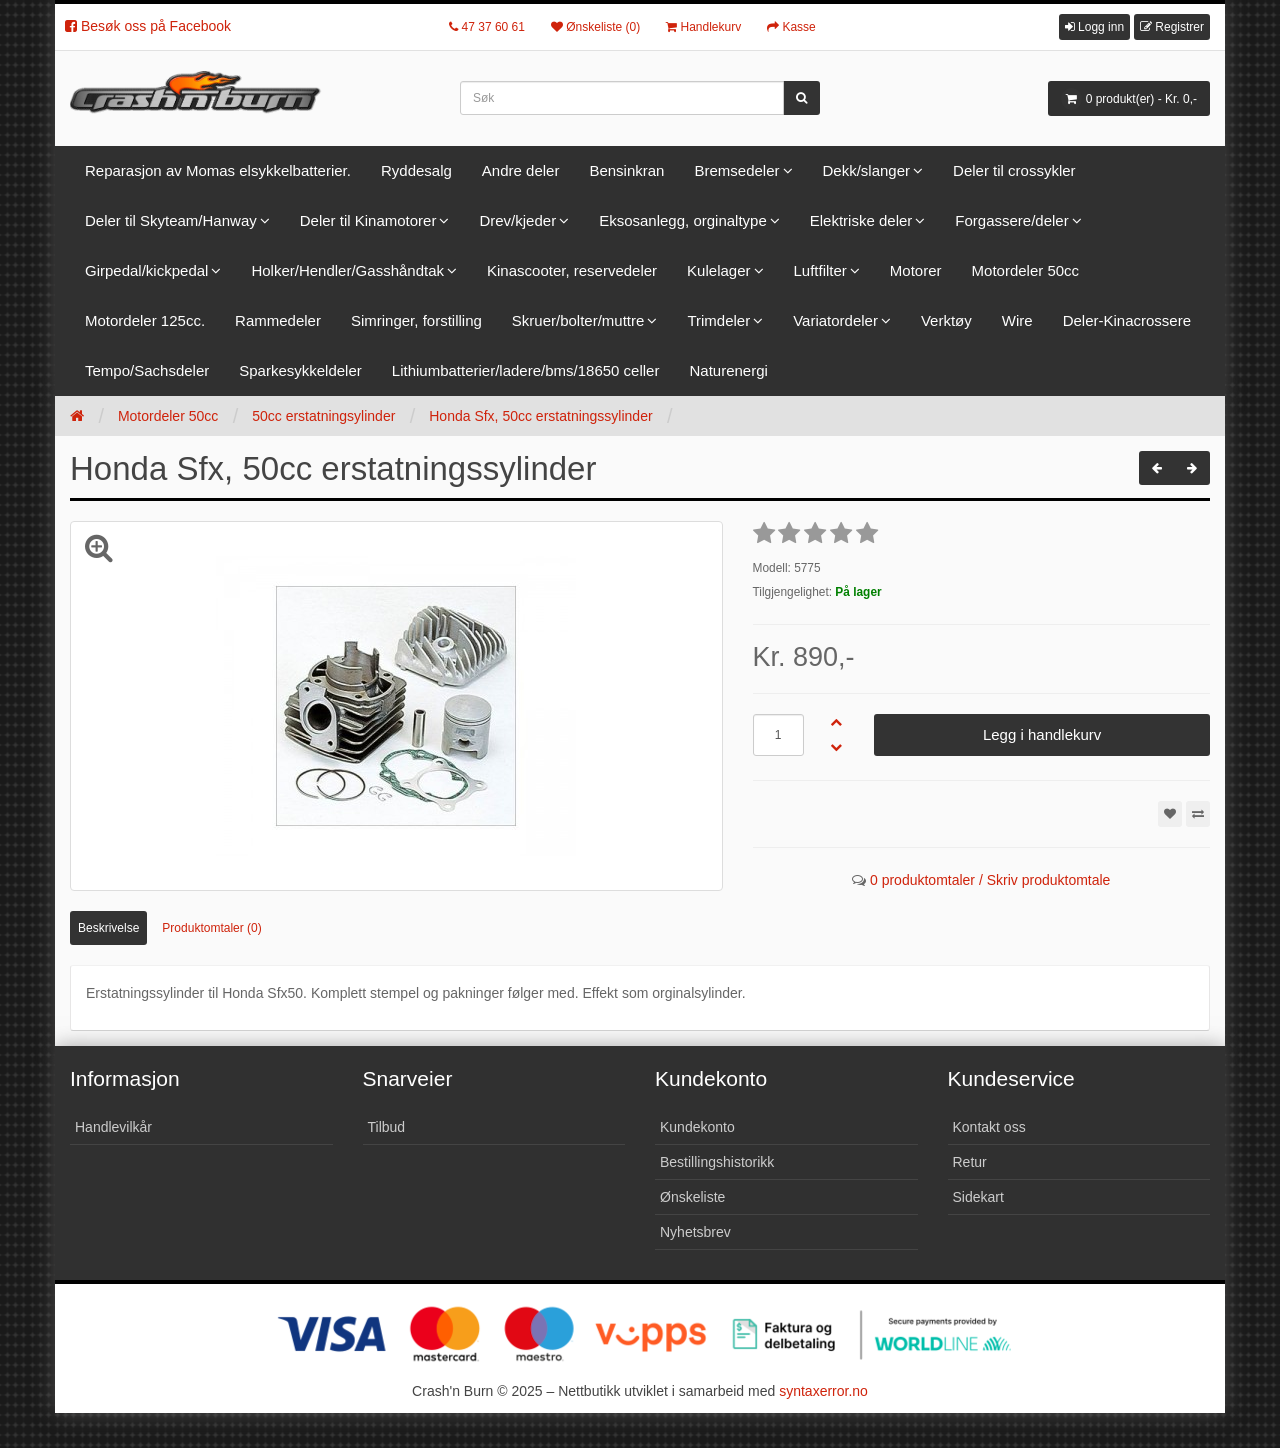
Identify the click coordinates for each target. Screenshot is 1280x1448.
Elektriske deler (861, 220)
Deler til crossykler (1014, 170)
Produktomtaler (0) (211, 928)
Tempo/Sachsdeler (147, 370)
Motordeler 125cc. (145, 320)
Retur (970, 1162)
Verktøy (946, 320)
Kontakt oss (989, 1127)
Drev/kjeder (517, 220)
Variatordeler (835, 320)
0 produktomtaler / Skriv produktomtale (990, 880)
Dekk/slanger (867, 170)
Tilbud (387, 1127)
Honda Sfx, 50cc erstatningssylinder (540, 416)
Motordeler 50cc (1026, 270)
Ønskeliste (692, 1197)
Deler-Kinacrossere (1127, 320)
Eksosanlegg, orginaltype (683, 220)
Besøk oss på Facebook (148, 26)
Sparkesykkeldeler (300, 370)
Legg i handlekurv (1042, 734)
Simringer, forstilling (416, 320)
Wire (1017, 320)
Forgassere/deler (1011, 220)
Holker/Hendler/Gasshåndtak (347, 270)
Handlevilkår (113, 1127)
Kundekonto (697, 1127)
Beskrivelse (108, 928)
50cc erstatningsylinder (323, 416)
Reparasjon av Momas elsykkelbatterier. (218, 170)
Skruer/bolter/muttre (578, 320)
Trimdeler (718, 320)
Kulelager (718, 270)
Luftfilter (820, 270)
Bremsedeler (736, 170)
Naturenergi (728, 370)
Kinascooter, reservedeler (572, 270)
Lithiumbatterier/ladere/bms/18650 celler (526, 370)
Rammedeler (278, 320)
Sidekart (978, 1197)
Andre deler (521, 170)
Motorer (916, 270)
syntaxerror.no (823, 1391)
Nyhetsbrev (695, 1232)
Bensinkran (626, 170)
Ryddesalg (416, 170)
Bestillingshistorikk (717, 1162)
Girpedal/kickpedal (146, 270)
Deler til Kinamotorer (368, 220)
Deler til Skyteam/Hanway (171, 220)
